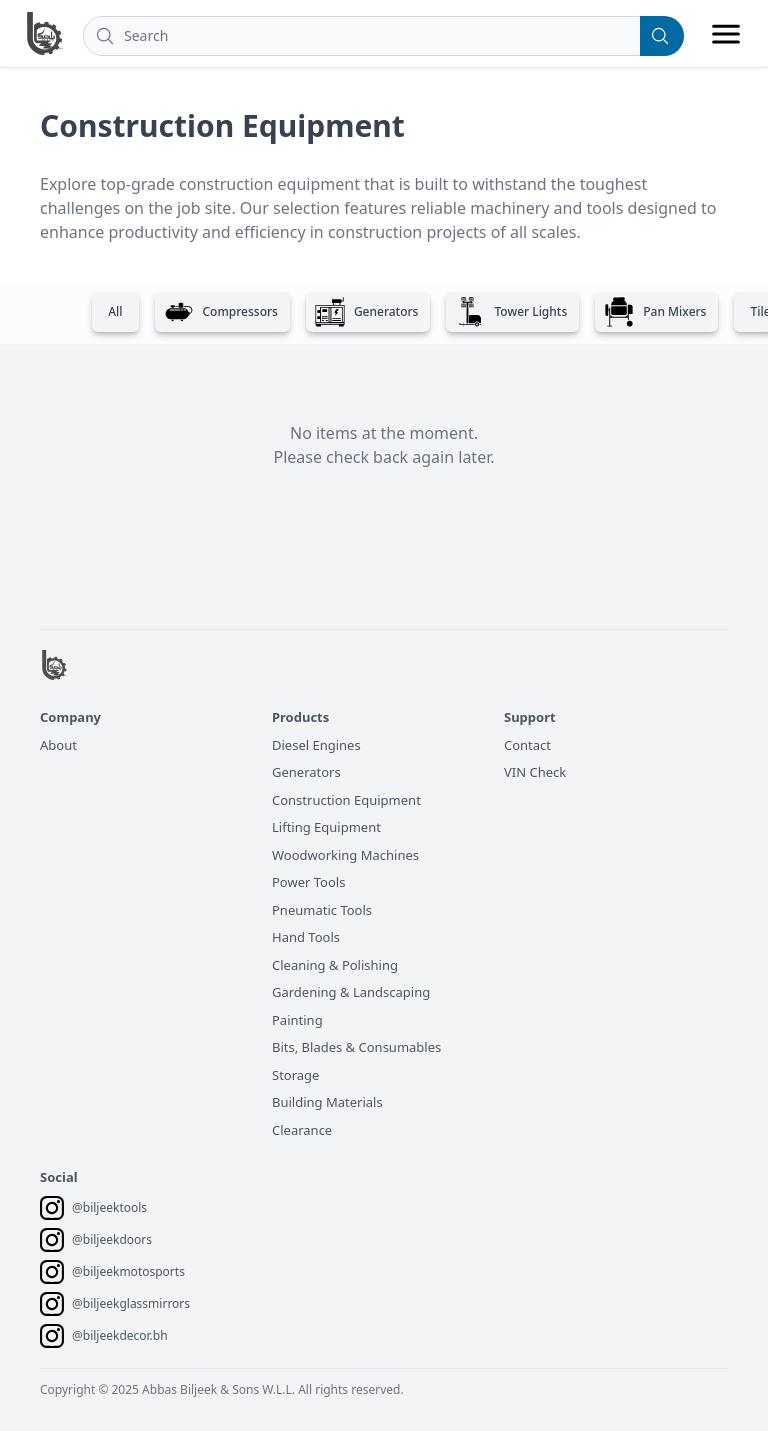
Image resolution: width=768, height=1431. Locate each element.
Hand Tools (306, 937)
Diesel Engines (316, 745)
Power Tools (308, 882)
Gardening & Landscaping (351, 992)
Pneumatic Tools (322, 910)
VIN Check (535, 772)
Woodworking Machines (345, 855)
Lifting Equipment (326, 827)
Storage (295, 1075)
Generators (306, 772)
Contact (527, 745)
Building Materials (327, 1102)
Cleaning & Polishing (335, 965)
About (58, 745)
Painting (297, 1020)
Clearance (302, 1130)
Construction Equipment (346, 800)
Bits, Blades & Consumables (356, 1047)
